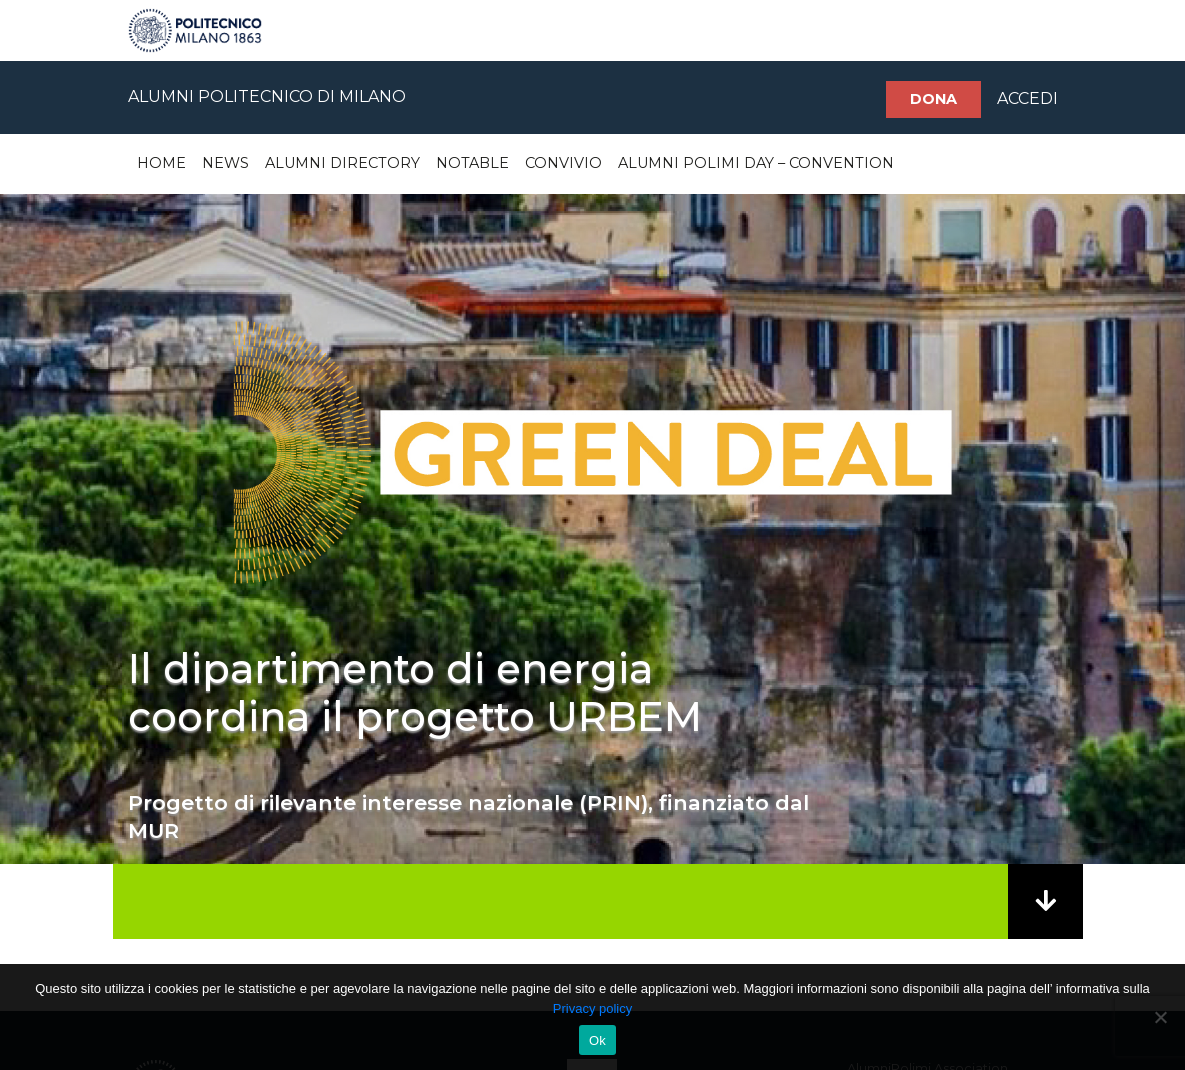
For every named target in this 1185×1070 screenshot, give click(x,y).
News (225, 163)
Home (161, 163)
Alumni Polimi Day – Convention (756, 163)
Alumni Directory (342, 163)
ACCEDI (1027, 98)
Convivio (563, 163)
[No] (1160, 1017)
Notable (472, 163)
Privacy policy (592, 1008)
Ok (597, 1040)
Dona (933, 99)
